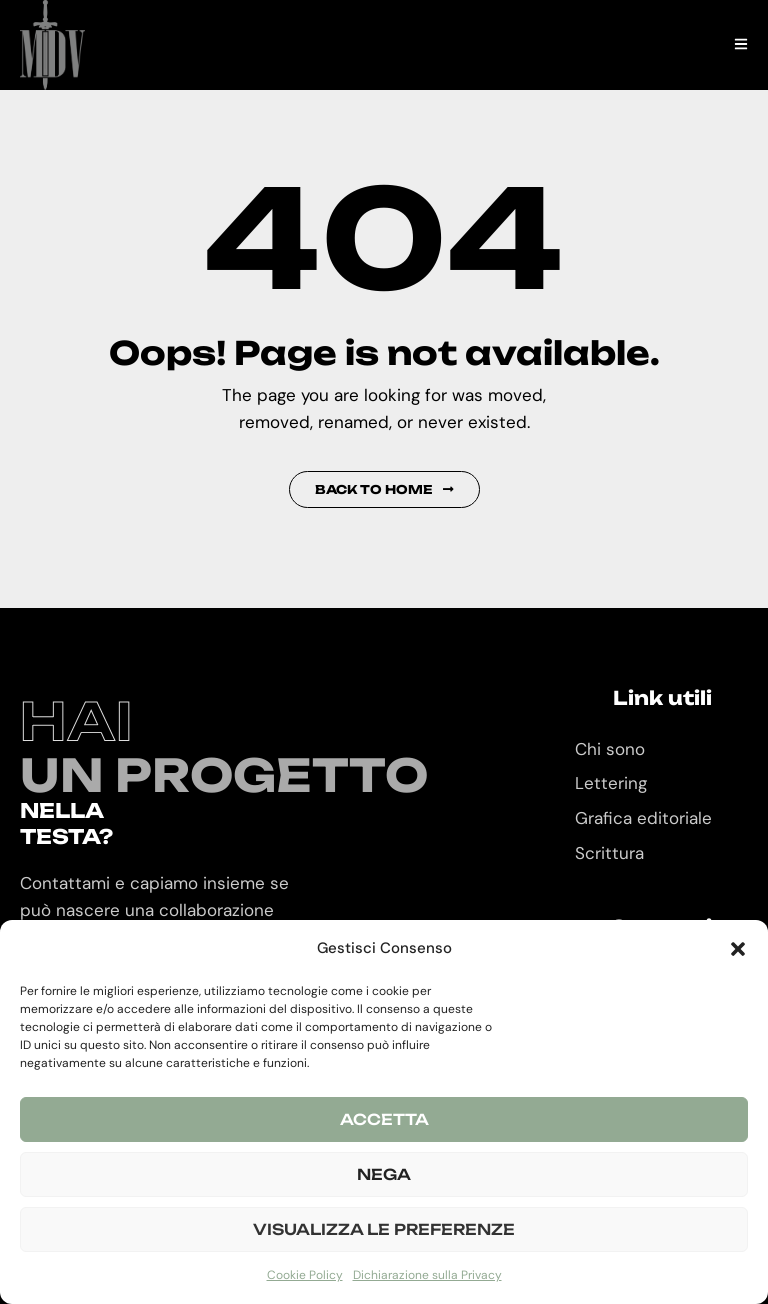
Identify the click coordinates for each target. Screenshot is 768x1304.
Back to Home (384, 489)
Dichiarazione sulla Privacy (427, 1275)
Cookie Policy (305, 1275)
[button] (738, 949)
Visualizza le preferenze (384, 1229)
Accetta (384, 1119)
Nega (384, 1174)
